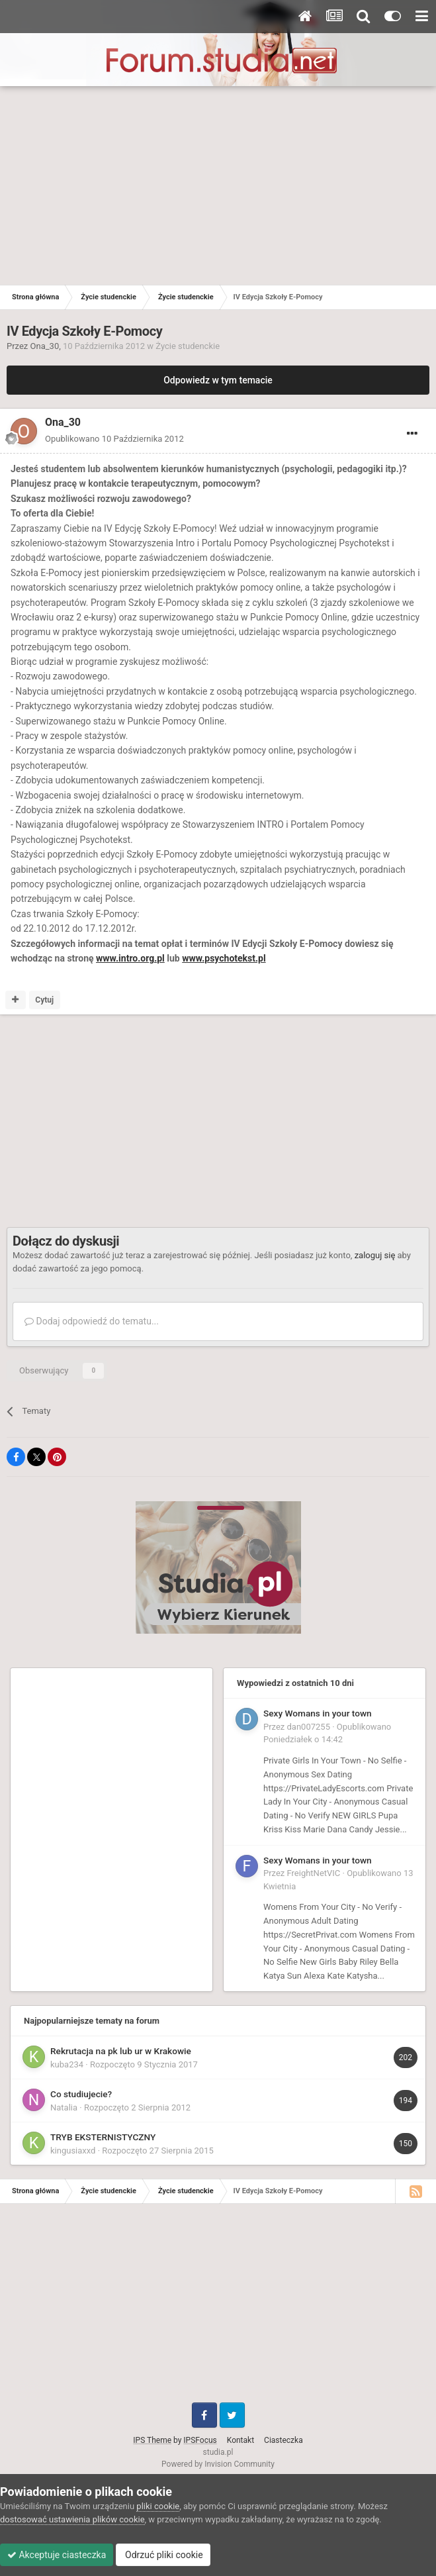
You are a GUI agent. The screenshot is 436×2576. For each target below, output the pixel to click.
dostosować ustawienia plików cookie (72, 2519)
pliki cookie (157, 2506)
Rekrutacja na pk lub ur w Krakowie (120, 2051)
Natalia (63, 2107)
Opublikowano (114, 439)
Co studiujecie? (81, 2094)
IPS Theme (152, 2440)
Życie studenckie (187, 346)
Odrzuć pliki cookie (163, 2555)
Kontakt (240, 2440)
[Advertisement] (218, 185)
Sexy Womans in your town (317, 1713)
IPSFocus (199, 2440)
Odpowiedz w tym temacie (218, 380)
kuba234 (66, 2064)
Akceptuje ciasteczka (56, 2555)
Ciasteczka (283, 2440)
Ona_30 (45, 346)
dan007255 (308, 1727)
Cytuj (44, 1000)
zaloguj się (375, 1255)
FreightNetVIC (314, 1873)
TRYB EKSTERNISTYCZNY (102, 2137)
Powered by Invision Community (218, 2464)
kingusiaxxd (72, 2150)
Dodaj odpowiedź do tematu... (91, 1321)
